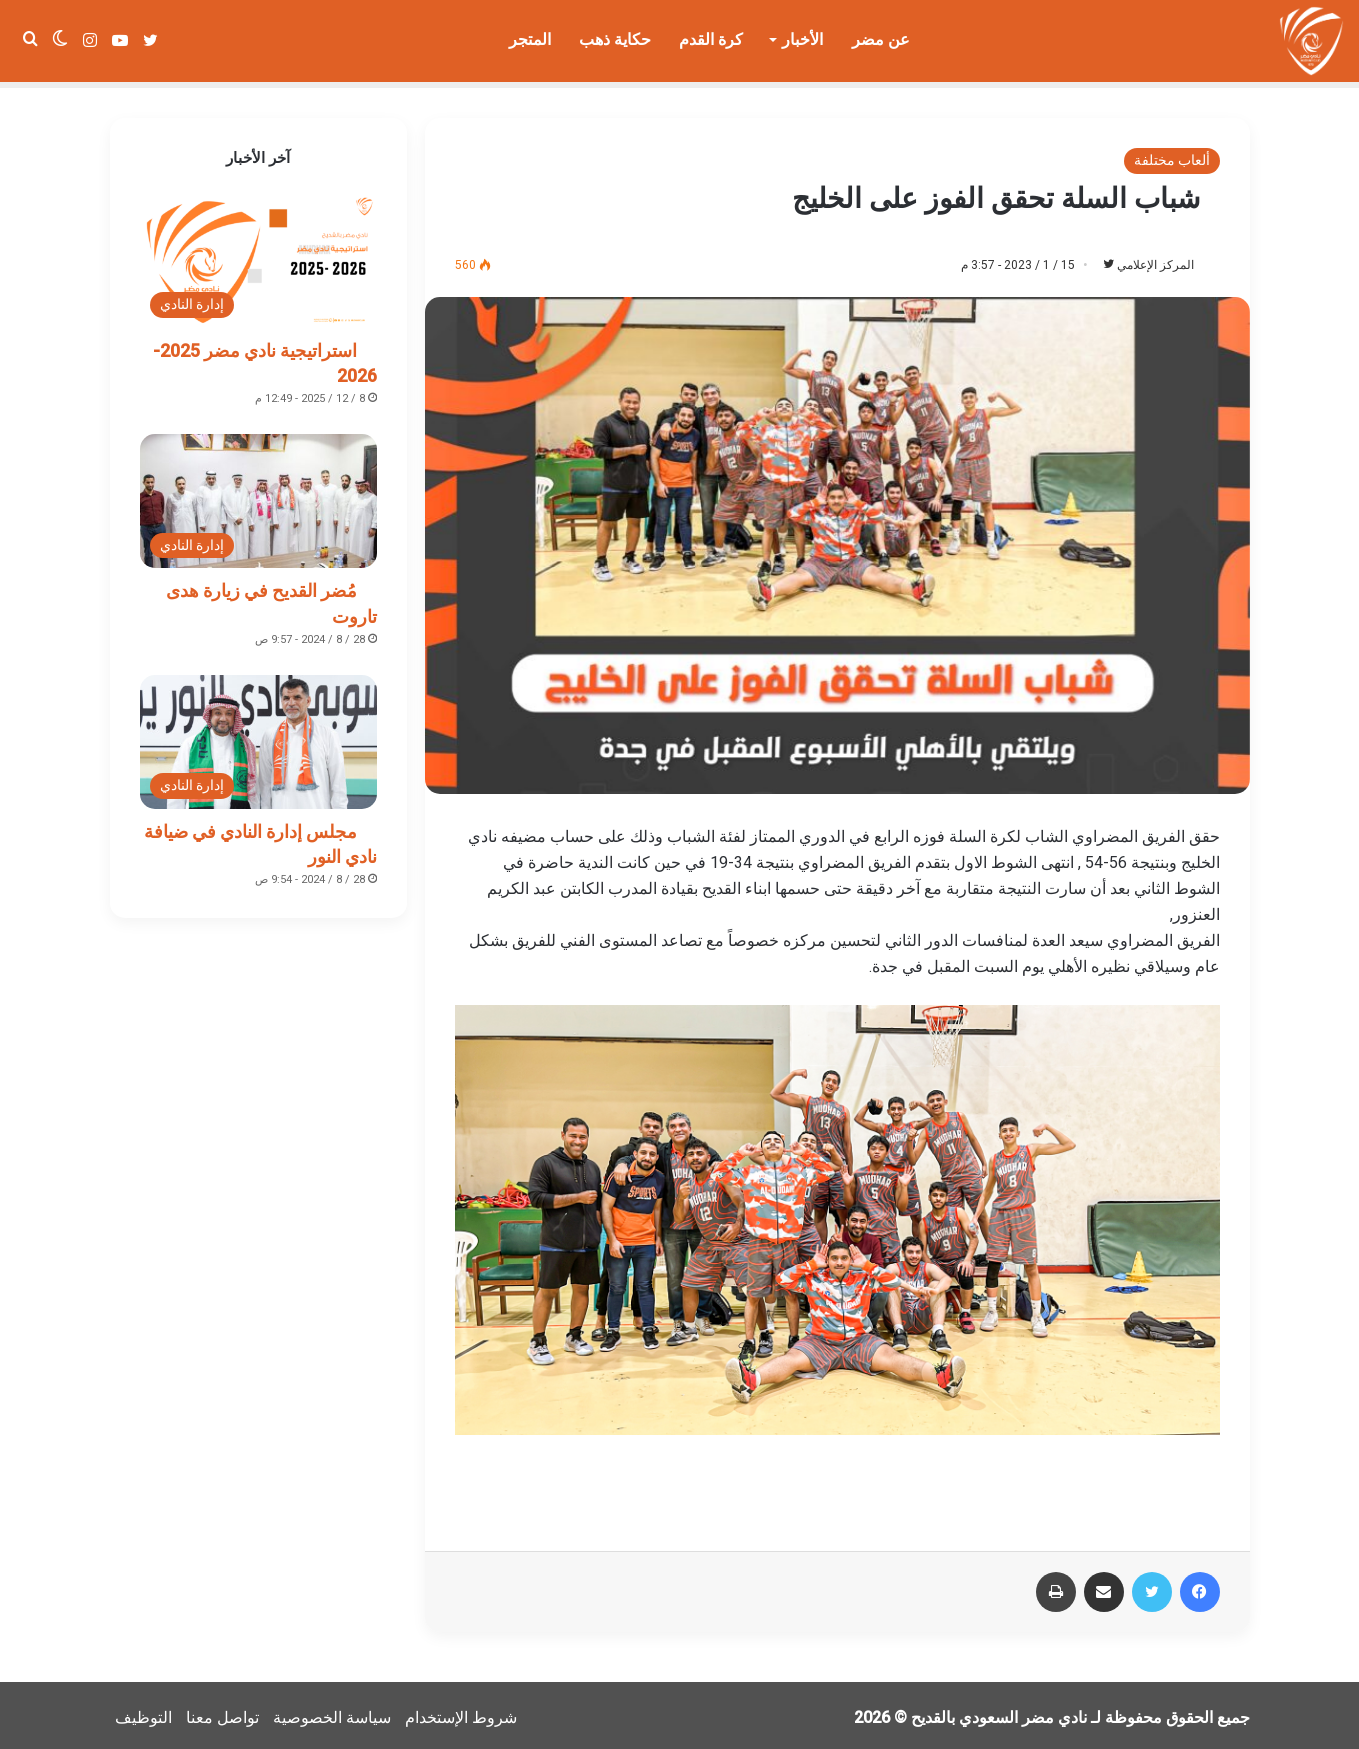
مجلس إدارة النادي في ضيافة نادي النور (260, 838)
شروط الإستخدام (461, 1712)
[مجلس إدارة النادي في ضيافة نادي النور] (259, 736)
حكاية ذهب (615, 39)
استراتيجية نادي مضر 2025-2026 (265, 357)
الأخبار (802, 39)
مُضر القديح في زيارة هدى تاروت (271, 597)
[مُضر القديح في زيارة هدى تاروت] (259, 495)
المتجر (530, 39)
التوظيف (143, 1712)
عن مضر (881, 39)
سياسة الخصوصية (332, 1712)
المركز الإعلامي (1145, 259)
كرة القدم (711, 39)
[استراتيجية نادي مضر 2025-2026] (259, 255)
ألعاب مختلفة (1172, 154)
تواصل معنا (222, 1712)
